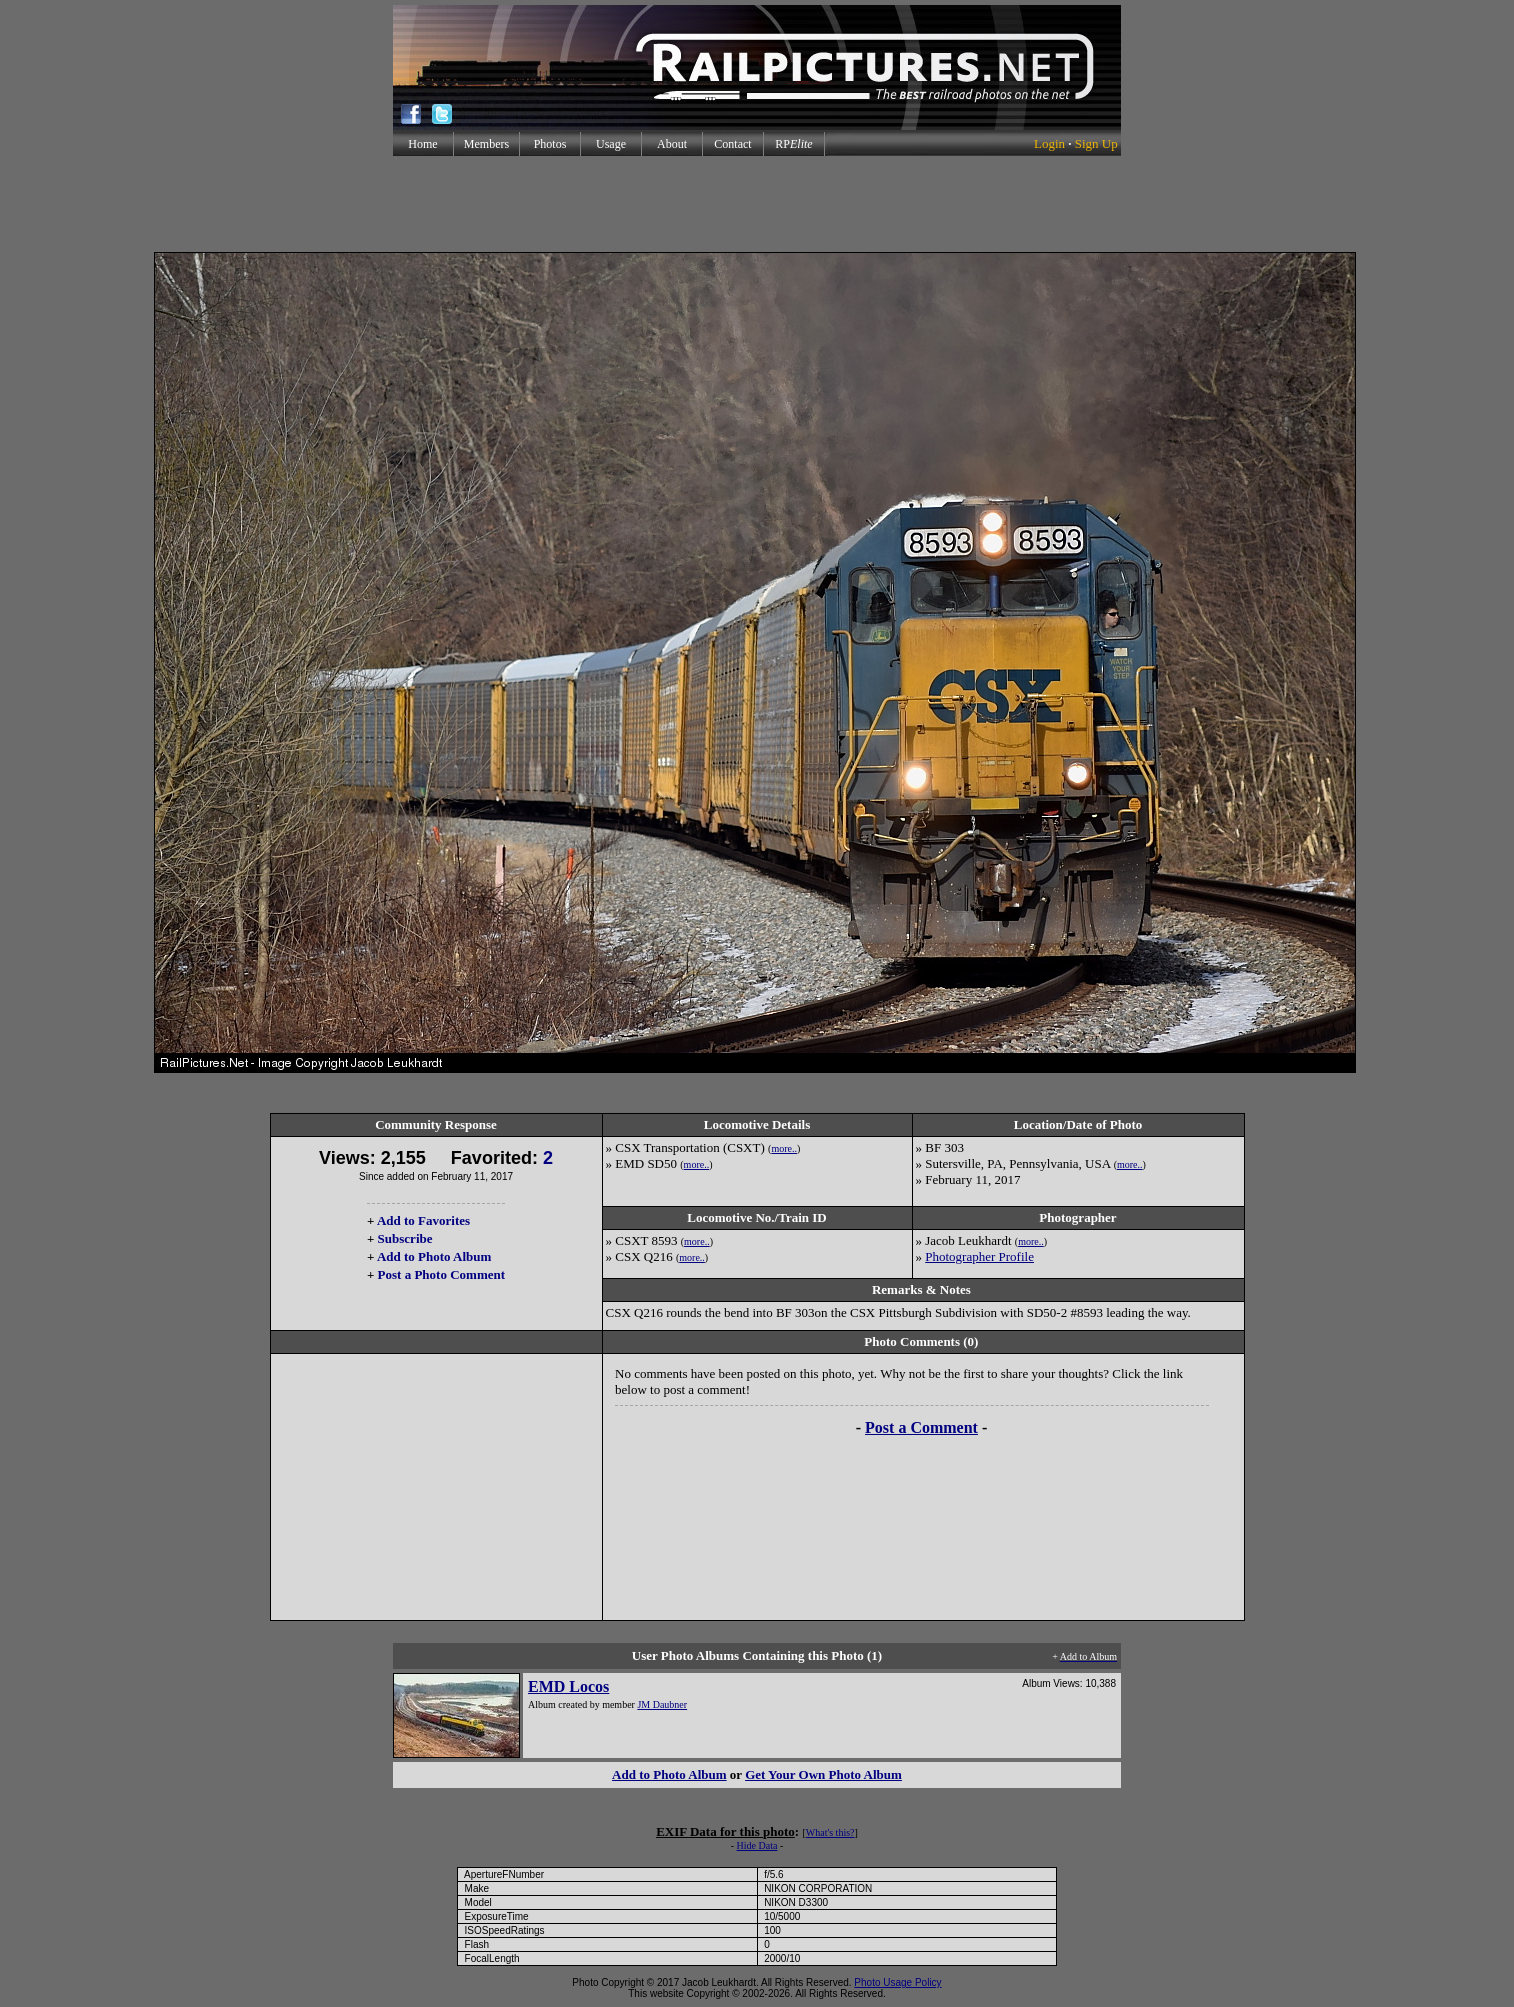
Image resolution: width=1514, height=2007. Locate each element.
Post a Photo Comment (441, 1274)
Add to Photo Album (434, 1256)
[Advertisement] (757, 204)
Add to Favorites (423, 1220)
